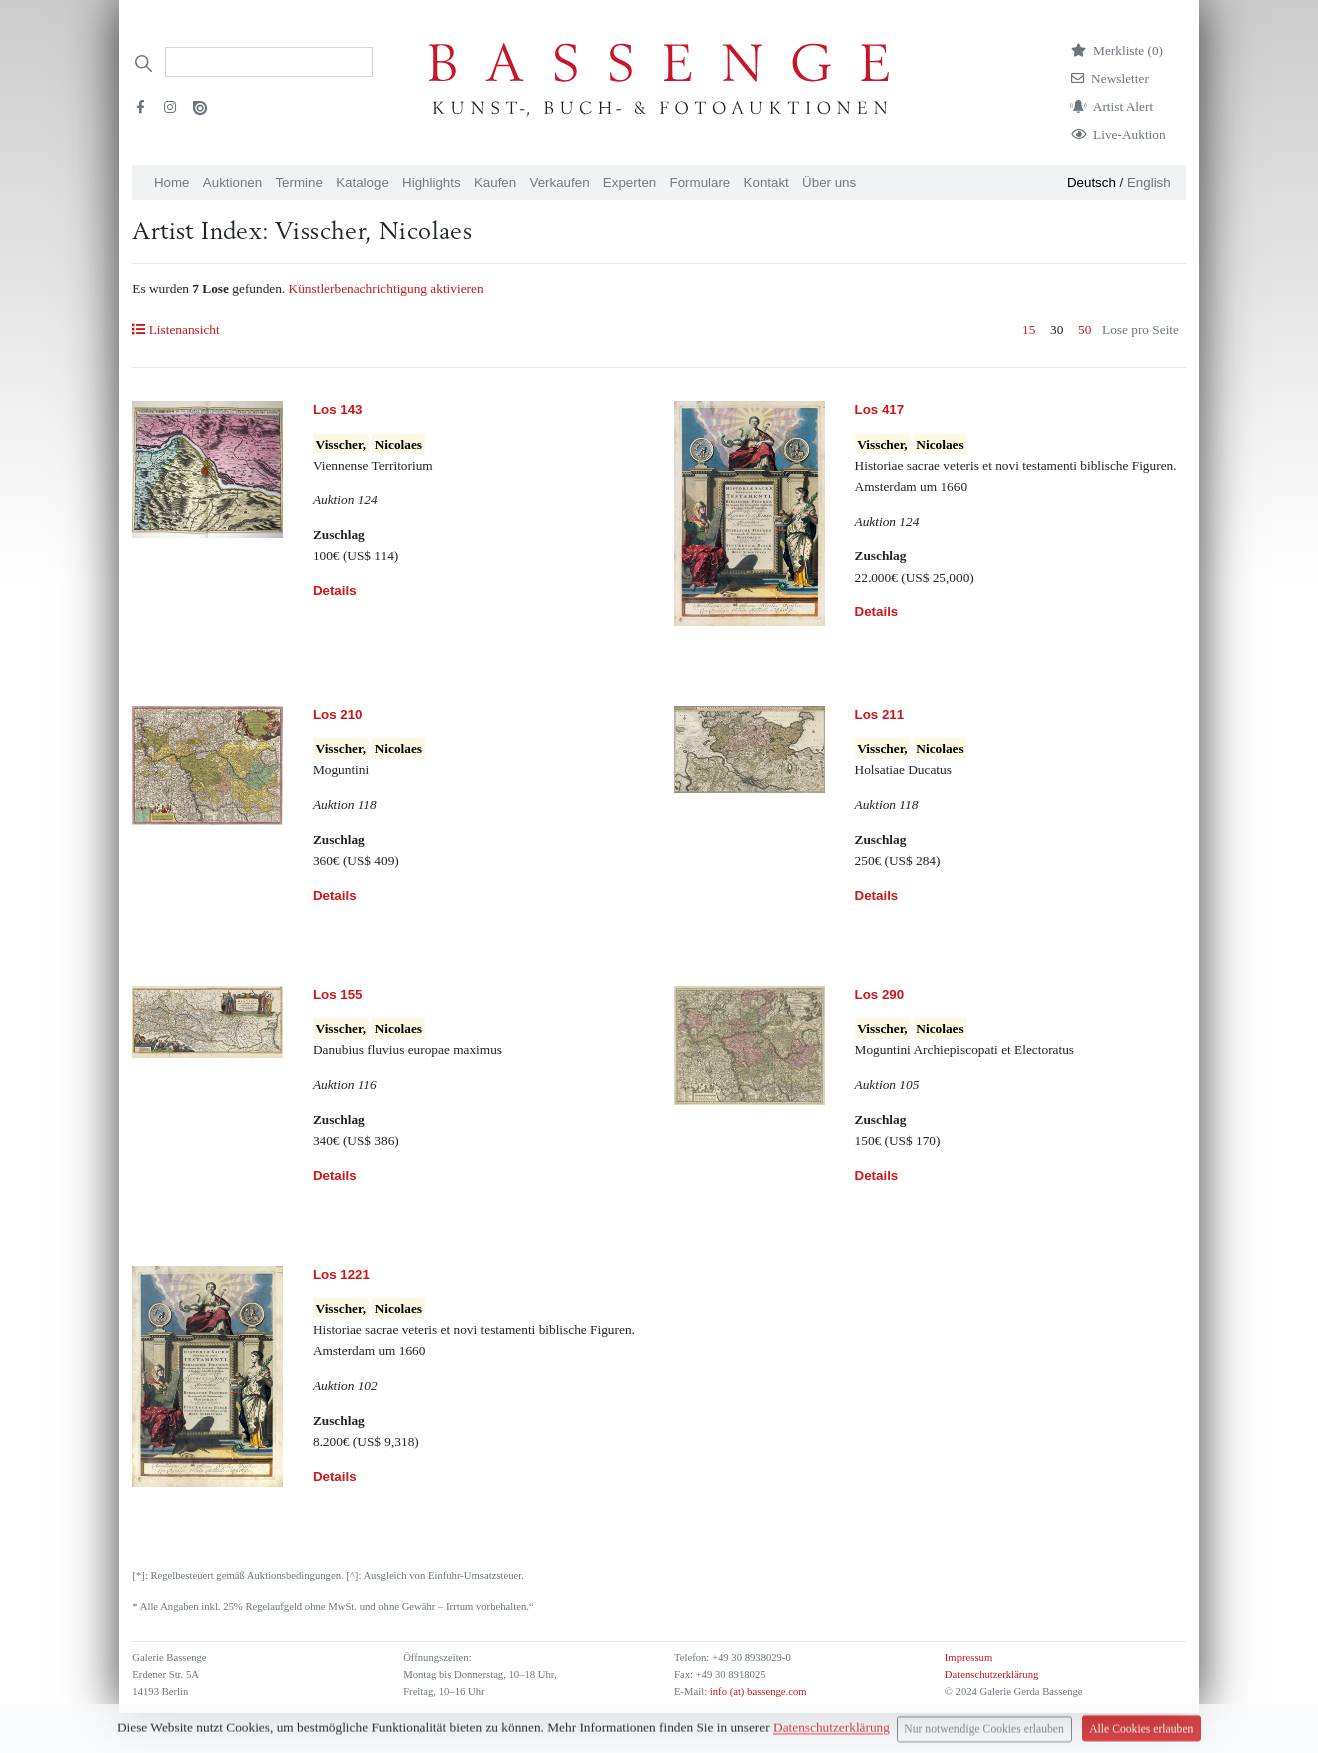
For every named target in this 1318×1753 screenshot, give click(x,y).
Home (172, 182)
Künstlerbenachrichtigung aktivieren (386, 288)
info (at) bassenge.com (756, 1691)
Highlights (431, 182)
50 (1084, 329)
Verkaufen (560, 182)
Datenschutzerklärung (992, 1674)
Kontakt (766, 182)
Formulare (700, 182)
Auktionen (232, 182)
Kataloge (362, 182)
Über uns (829, 182)
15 (1028, 329)
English (1149, 182)
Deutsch (1091, 182)
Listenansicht (175, 329)
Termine (298, 182)
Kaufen (495, 182)
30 (1056, 329)
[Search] (269, 62)
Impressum (968, 1657)
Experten (629, 182)
